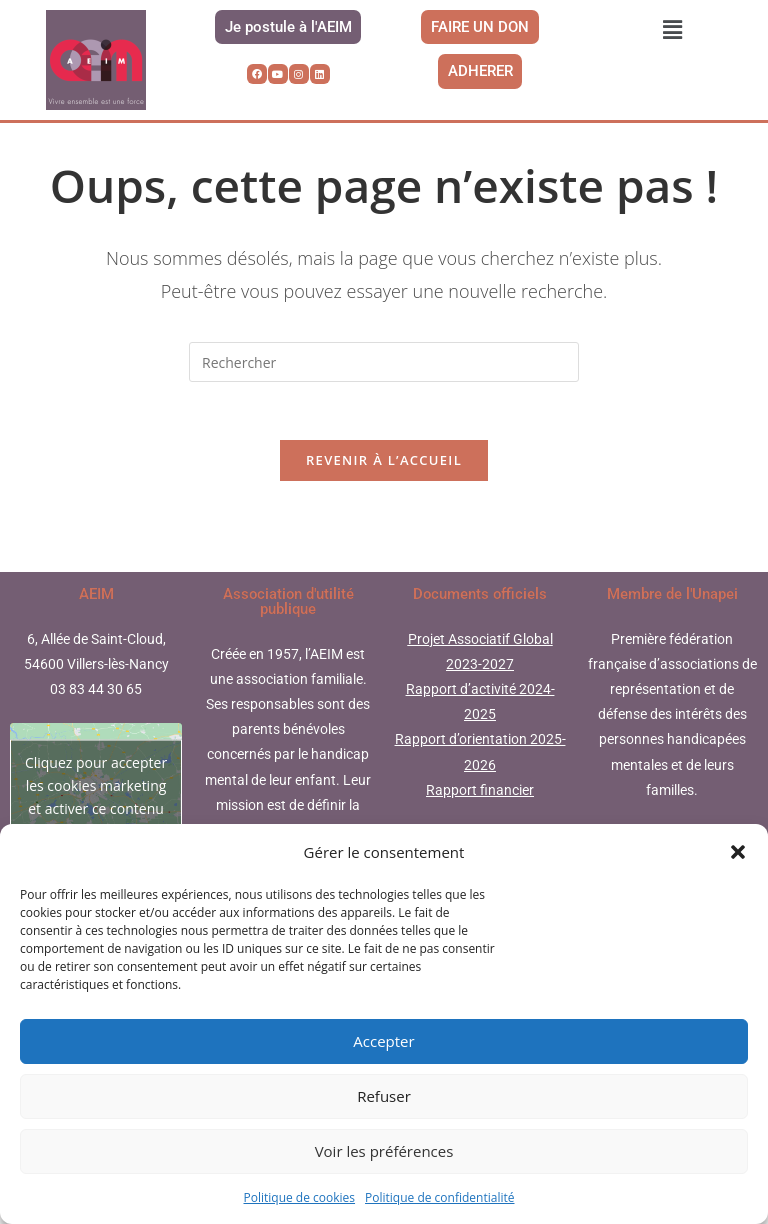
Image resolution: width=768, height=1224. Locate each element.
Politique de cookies (300, 1197)
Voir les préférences (384, 1151)
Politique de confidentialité (439, 1197)
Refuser (384, 1096)
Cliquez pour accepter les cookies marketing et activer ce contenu (96, 808)
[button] (738, 852)
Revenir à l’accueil (384, 483)
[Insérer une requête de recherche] (384, 382)
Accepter (383, 1041)
